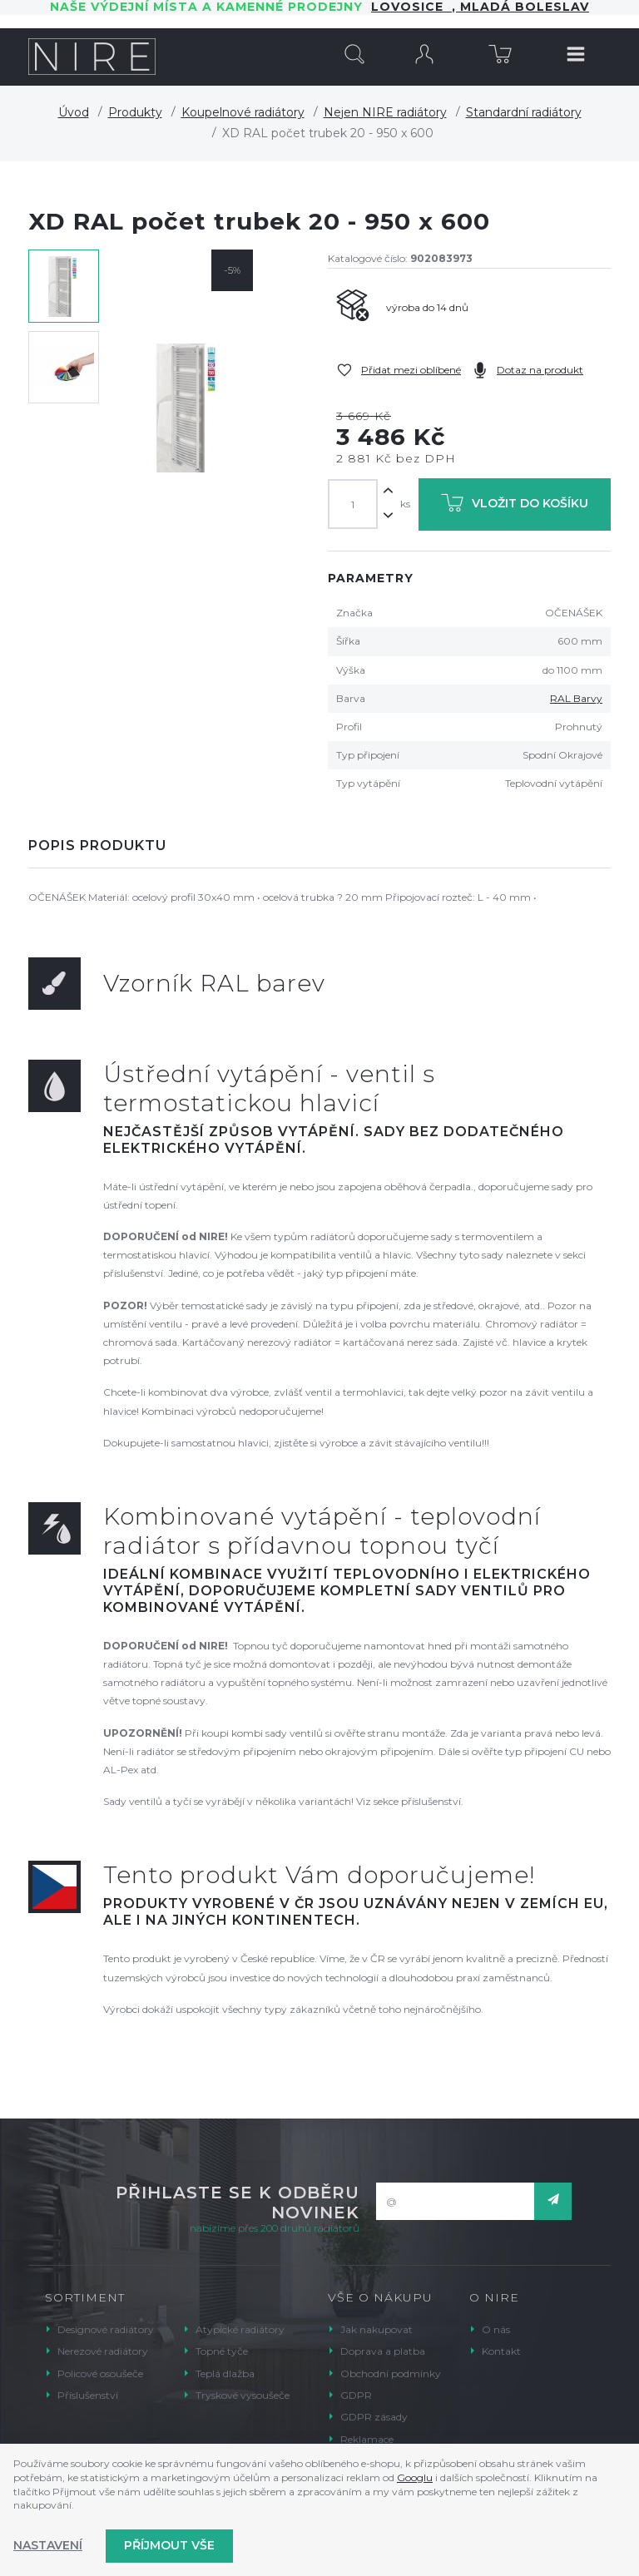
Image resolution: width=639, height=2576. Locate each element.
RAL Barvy (576, 698)
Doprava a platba (382, 2351)
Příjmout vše (169, 2545)
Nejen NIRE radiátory (385, 112)
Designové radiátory (105, 2329)
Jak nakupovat (376, 2329)
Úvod (73, 112)
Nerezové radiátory (102, 2351)
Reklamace (367, 2439)
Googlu (415, 2477)
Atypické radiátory (240, 2329)
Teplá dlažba (225, 2373)
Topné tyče (222, 2351)
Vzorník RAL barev (214, 983)
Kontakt (501, 2351)
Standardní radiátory (524, 112)
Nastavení (47, 2545)
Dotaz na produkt (540, 369)
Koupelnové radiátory (243, 112)
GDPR (356, 2395)
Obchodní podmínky (390, 2373)
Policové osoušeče (100, 2373)
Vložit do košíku (514, 506)
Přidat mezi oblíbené (411, 369)
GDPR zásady (374, 2416)
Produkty (135, 112)
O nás (496, 2329)
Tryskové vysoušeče (243, 2395)
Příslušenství (87, 2395)
